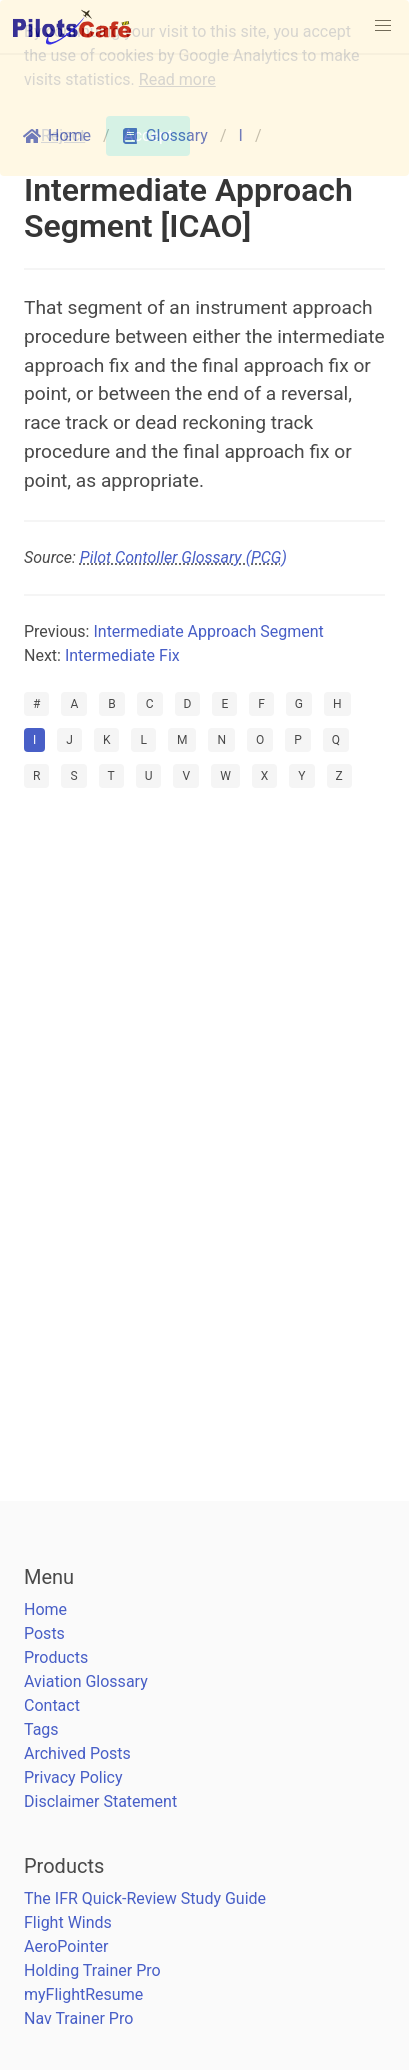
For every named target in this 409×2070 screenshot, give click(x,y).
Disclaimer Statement (100, 1801)
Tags (41, 1729)
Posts (44, 1633)
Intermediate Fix (122, 655)
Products (56, 1657)
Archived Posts (77, 1753)
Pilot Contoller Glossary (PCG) (183, 557)
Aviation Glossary (86, 1681)
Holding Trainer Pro (92, 1970)
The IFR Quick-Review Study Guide (145, 1898)
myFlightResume (83, 1994)
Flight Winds (68, 1922)
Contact (52, 1705)
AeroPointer (66, 1946)
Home (45, 1609)
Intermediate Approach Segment (208, 631)
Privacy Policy (73, 1777)
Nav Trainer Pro (78, 2018)
